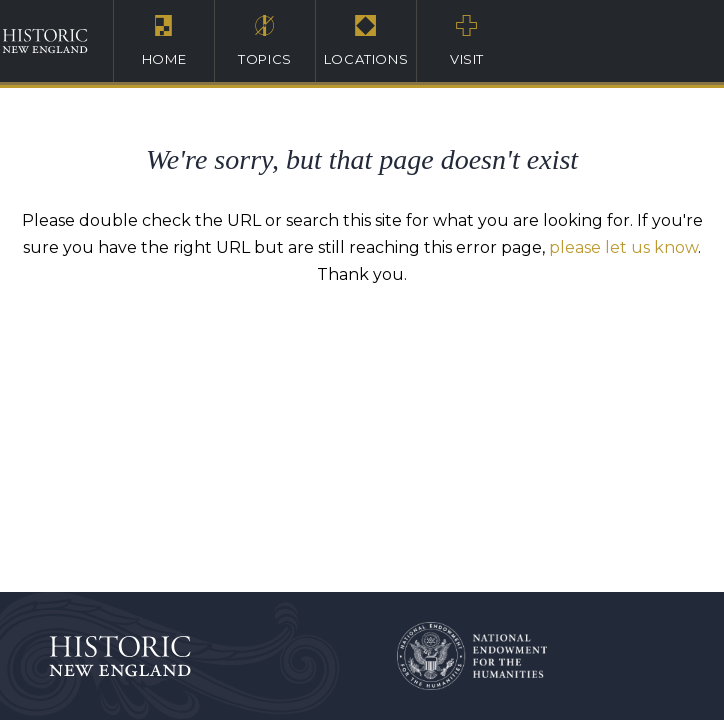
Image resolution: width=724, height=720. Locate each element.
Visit (467, 40)
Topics (265, 40)
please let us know (623, 247)
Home (164, 40)
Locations (366, 40)
